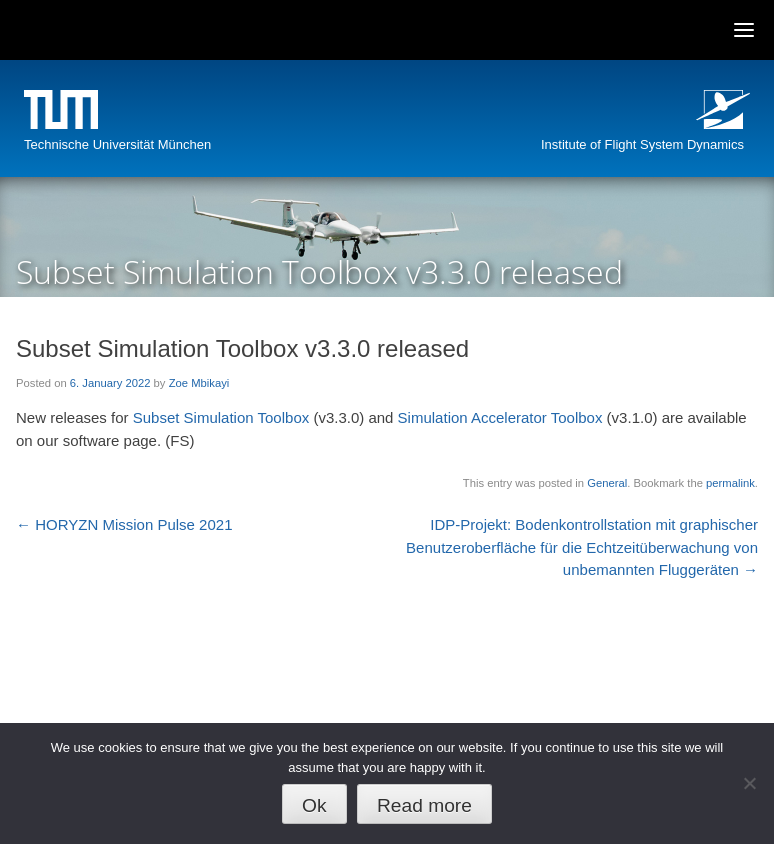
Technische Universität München (117, 144)
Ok (314, 805)
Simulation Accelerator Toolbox (500, 417)
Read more (424, 805)
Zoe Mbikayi (199, 383)
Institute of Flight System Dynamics (642, 144)
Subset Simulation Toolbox (221, 417)
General (607, 483)
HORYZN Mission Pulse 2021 (124, 524)
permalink (730, 483)
